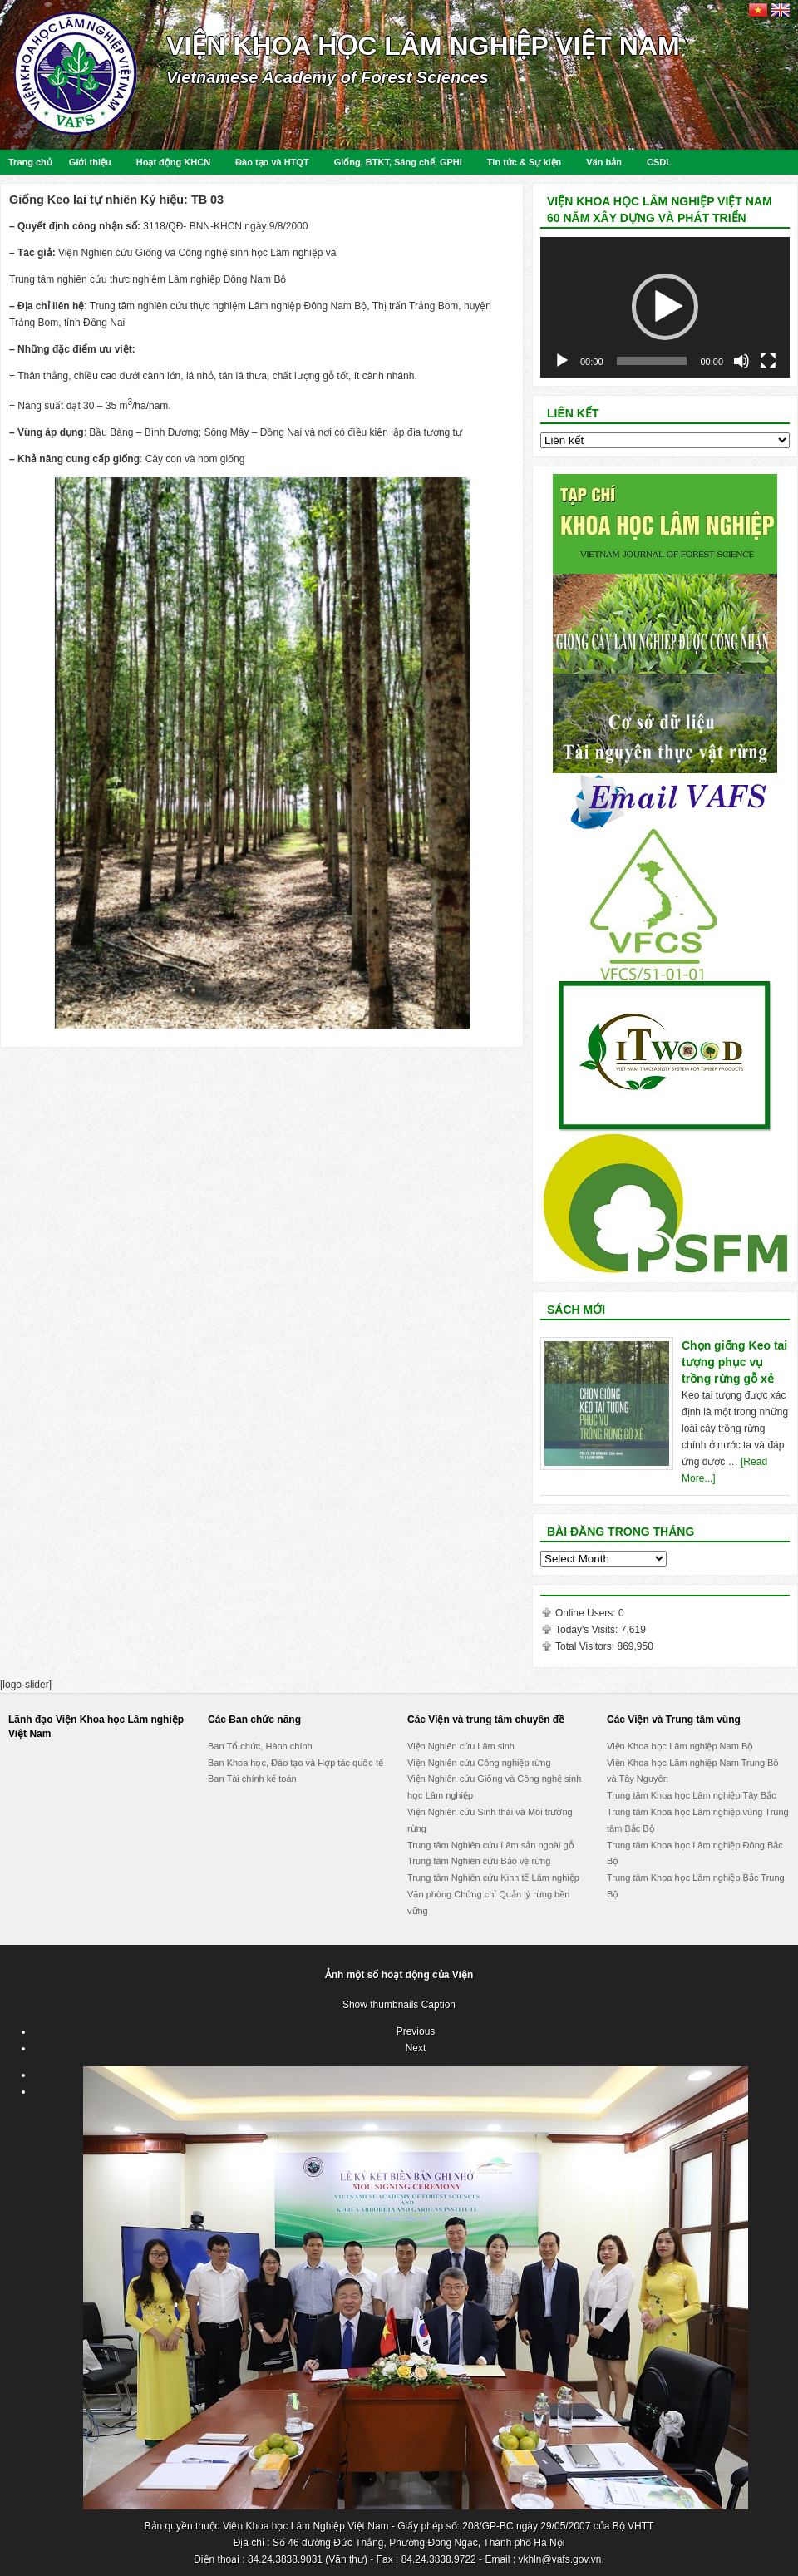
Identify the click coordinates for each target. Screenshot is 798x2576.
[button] (665, 307)
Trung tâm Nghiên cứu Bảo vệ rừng (478, 1861)
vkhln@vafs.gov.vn (559, 2559)
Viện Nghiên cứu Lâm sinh (461, 1746)
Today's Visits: (588, 1630)
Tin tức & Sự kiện (524, 162)
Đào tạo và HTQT (272, 162)
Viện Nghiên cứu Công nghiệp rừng (479, 1763)
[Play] (562, 361)
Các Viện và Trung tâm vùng (674, 1719)
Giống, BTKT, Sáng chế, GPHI (398, 162)
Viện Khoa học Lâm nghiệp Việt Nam (423, 46)
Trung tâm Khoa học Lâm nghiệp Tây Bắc (691, 1795)
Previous (416, 2031)
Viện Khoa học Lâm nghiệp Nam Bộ (680, 1746)
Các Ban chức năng (254, 1719)
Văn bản (604, 162)
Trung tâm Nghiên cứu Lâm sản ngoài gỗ (490, 1845)
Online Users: (586, 1613)
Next (416, 2048)
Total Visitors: (586, 1646)
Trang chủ (30, 162)
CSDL (659, 162)
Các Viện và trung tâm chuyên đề (485, 1719)
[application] (665, 307)
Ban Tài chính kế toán (252, 1779)
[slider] (652, 361)
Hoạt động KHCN (173, 162)
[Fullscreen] (768, 361)
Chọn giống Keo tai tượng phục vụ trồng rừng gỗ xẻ (734, 1362)
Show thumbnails (380, 2005)
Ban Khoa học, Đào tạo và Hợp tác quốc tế (295, 1763)
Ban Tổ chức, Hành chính (260, 1746)
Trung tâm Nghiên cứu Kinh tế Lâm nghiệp (493, 1878)
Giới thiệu (90, 162)
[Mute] (741, 361)
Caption (438, 2005)
